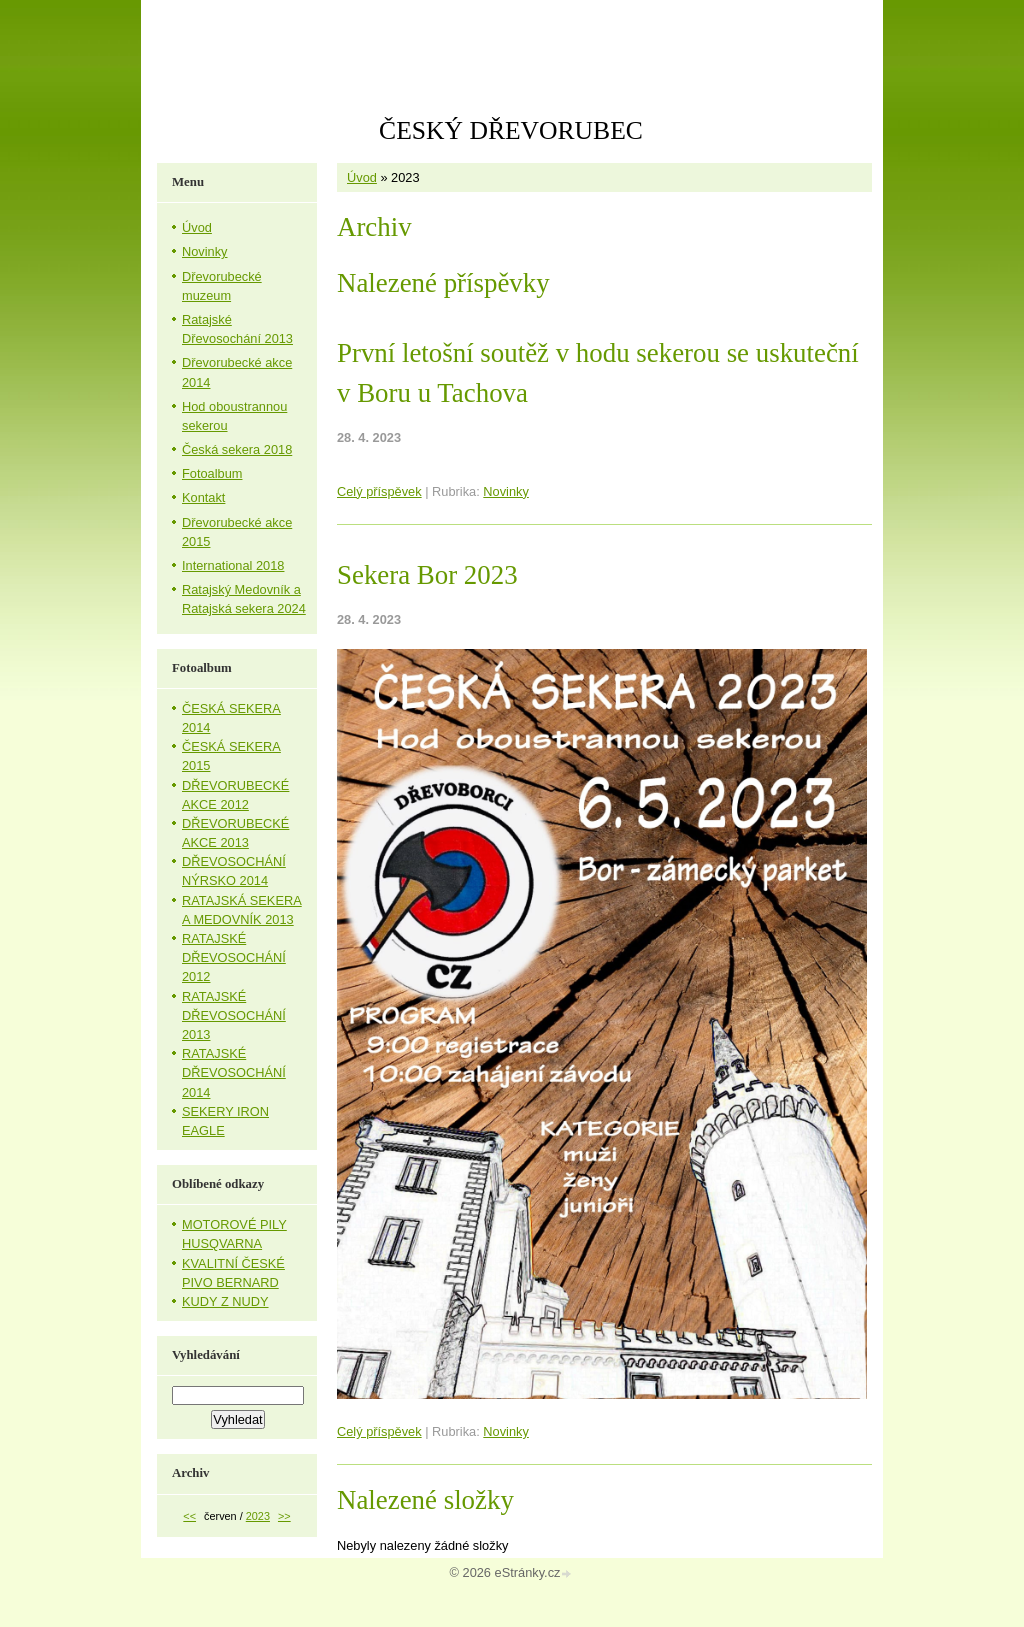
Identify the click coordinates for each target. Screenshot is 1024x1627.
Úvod (362, 177)
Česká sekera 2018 (237, 449)
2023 (258, 1516)
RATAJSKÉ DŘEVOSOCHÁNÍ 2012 (234, 957)
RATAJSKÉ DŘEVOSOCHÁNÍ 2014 (234, 1072)
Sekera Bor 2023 (427, 575)
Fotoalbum (212, 473)
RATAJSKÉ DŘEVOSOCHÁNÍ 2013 (234, 1015)
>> (284, 1516)
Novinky (506, 491)
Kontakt (203, 497)
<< (189, 1516)
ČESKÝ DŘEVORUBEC (511, 130)
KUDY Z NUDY (225, 1301)
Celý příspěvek (379, 491)
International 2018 (233, 565)
